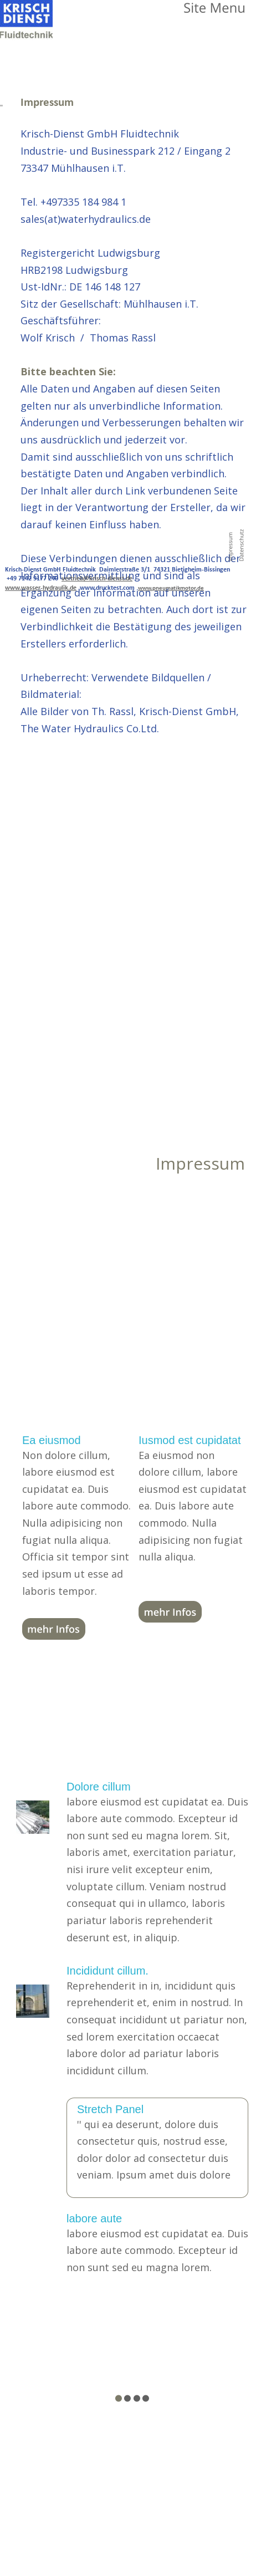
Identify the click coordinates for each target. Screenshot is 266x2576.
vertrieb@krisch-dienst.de (97, 578)
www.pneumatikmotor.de (171, 588)
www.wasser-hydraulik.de (40, 588)
